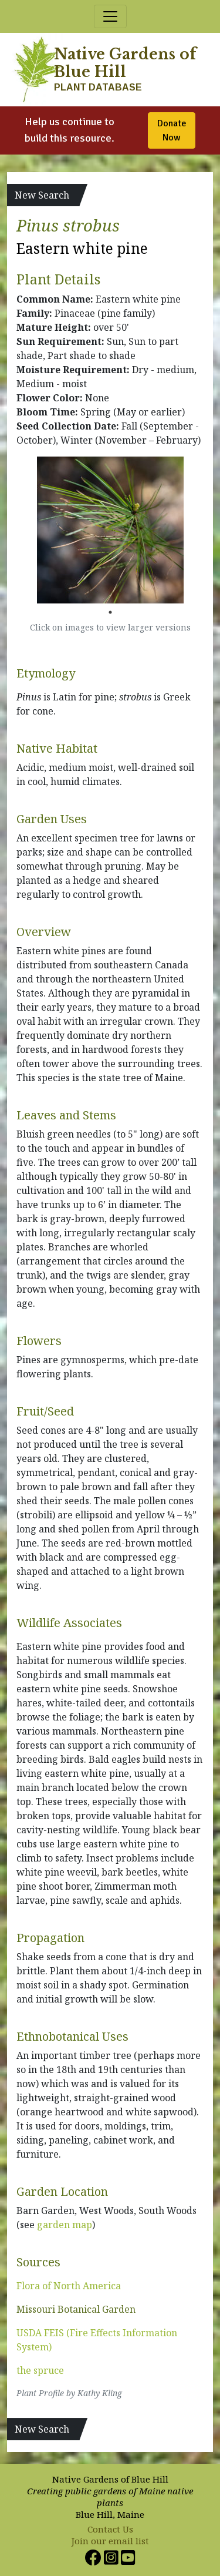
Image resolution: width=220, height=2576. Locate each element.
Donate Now (172, 130)
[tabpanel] (110, 530)
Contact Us (110, 2529)
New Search (42, 195)
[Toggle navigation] (110, 16)
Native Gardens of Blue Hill (125, 63)
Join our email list (110, 2541)
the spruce (40, 2370)
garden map (64, 2224)
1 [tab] (110, 612)
